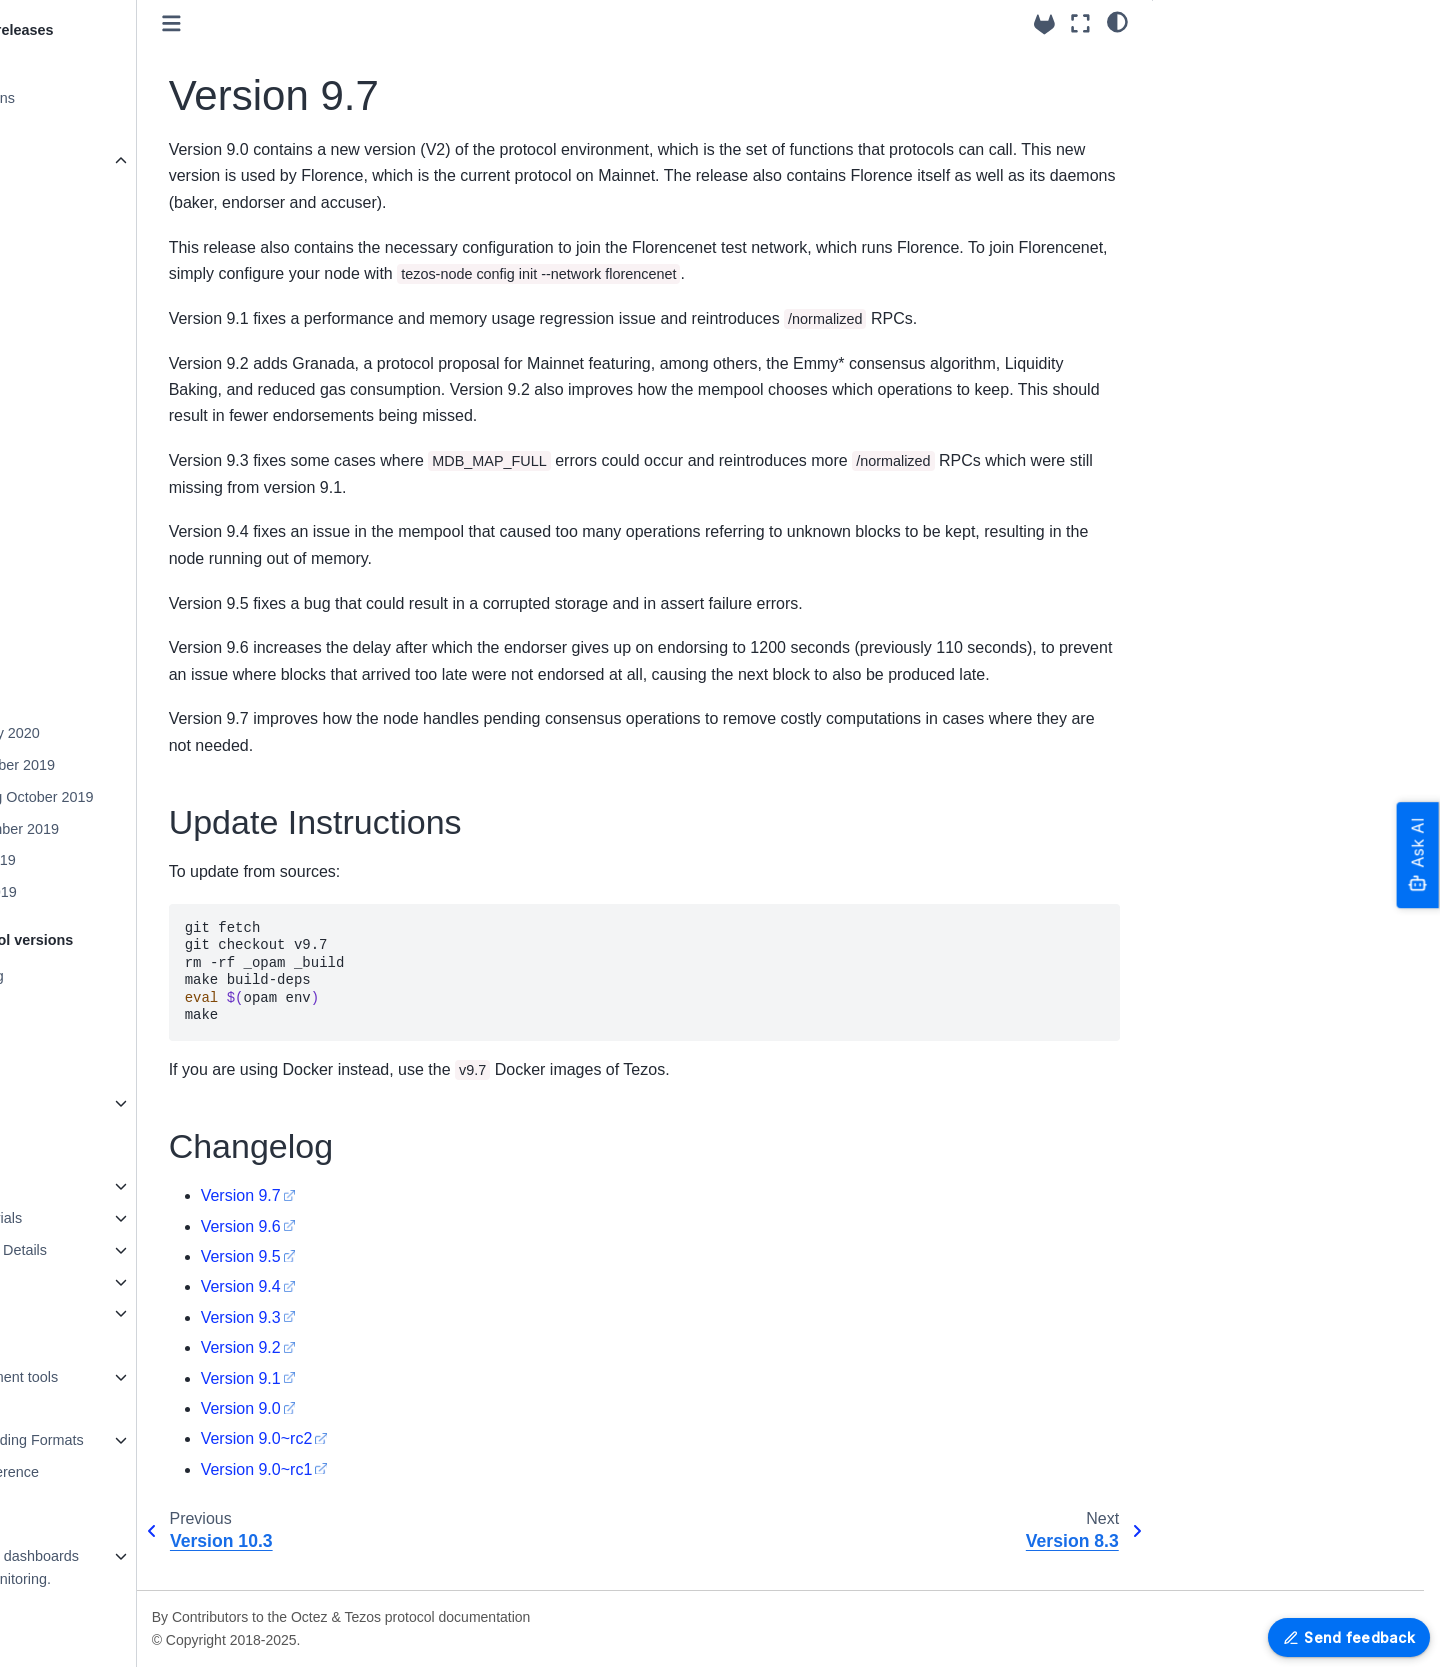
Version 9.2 (402, 1374)
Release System (94, 66)
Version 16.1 (98, 416)
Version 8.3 (94, 670)
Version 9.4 (402, 1313)
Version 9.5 (402, 1282)
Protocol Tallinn (90, 1007)
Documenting (84, 1345)
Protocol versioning (103, 976)
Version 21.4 (98, 257)
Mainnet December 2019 (137, 765)
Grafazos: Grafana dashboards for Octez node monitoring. (141, 1568)
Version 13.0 (98, 511)
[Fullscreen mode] (1080, 23)
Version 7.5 (94, 701)
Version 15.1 (98, 447)
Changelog (1204, 95)
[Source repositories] (1044, 24)
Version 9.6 (402, 1252)
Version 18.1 (98, 352)
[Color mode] (1117, 21)
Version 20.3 (98, 289)
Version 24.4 (82, 130)
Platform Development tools (130, 1377)
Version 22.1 (98, 225)
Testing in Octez (93, 1282)
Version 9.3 (402, 1343)
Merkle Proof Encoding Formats (143, 1440)
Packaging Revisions (109, 98)
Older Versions (93, 161)
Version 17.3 (98, 384)
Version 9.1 (402, 1404)
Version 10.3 (98, 606)
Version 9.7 (96, 638)
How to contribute (98, 1186)
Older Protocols (91, 1103)
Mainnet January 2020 (129, 733)
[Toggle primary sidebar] (332, 23)
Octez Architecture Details (125, 1250)
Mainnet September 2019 (139, 829)
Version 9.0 (402, 1434)
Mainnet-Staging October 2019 (156, 797)
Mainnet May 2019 (117, 860)
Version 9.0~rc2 (418, 1465)
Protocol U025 (87, 1039)
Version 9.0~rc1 (418, 1495)
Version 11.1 (98, 574)
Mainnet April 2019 (117, 892)
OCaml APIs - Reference (121, 1472)
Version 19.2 (98, 320)
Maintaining (79, 1313)
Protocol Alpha (88, 1071)
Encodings (75, 1409)
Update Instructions (1231, 63)
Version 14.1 (98, 479)
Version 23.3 (98, 193)
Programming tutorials (112, 1218)
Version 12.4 (98, 543)
